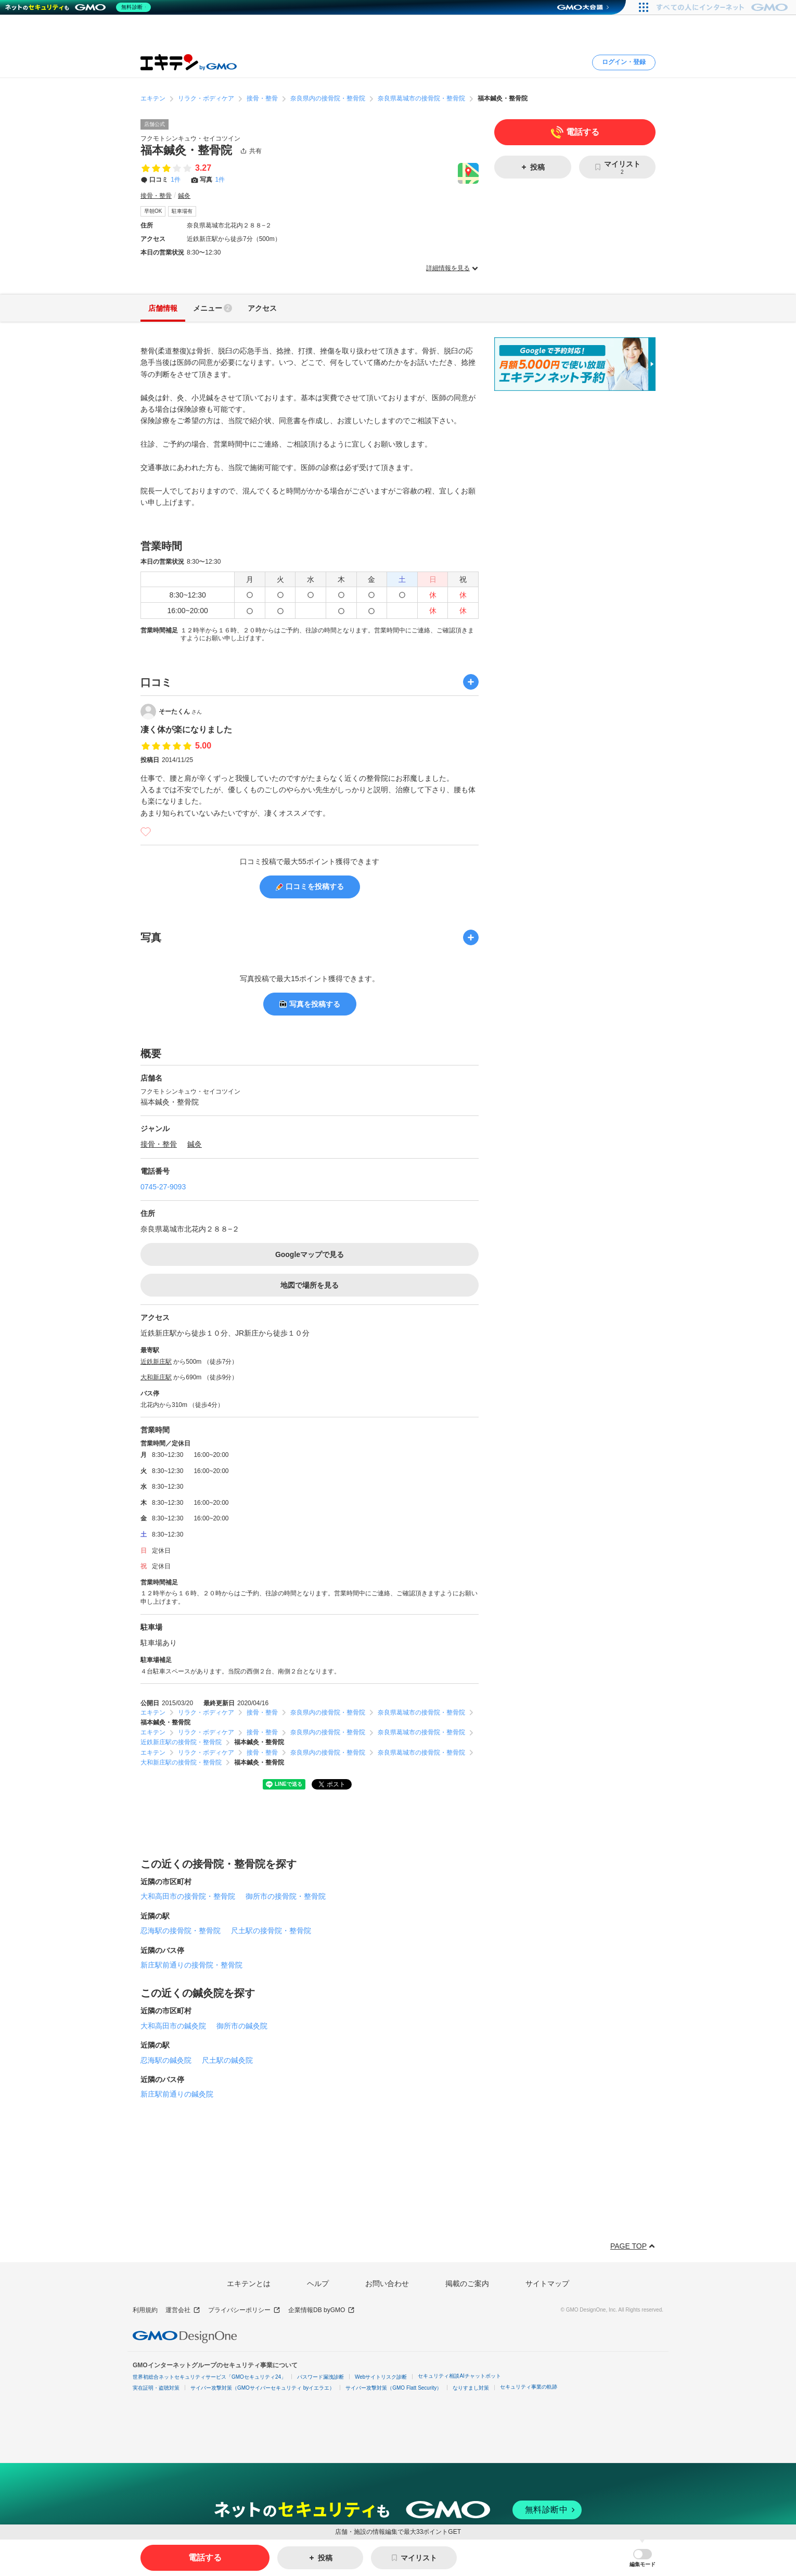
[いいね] (145, 832)
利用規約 (145, 2310)
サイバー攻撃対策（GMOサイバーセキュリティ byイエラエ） (262, 2388)
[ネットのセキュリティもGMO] (80, 7)
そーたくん (180, 711)
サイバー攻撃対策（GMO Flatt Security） (393, 2388)
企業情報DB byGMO (321, 2310)
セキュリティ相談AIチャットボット (459, 2376)
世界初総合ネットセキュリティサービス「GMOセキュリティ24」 (209, 2377)
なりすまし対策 (471, 2388)
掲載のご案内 (467, 2283)
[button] (643, 2558)
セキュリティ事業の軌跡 (528, 2387)
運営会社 (182, 2310)
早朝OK (153, 211)
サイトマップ (547, 2283)
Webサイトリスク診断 (381, 2377)
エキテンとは (249, 2283)
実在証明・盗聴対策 (156, 2388)
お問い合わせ (387, 2283)
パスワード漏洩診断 (320, 2377)
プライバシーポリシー (244, 2310)
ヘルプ (318, 2283)
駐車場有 (182, 211)
